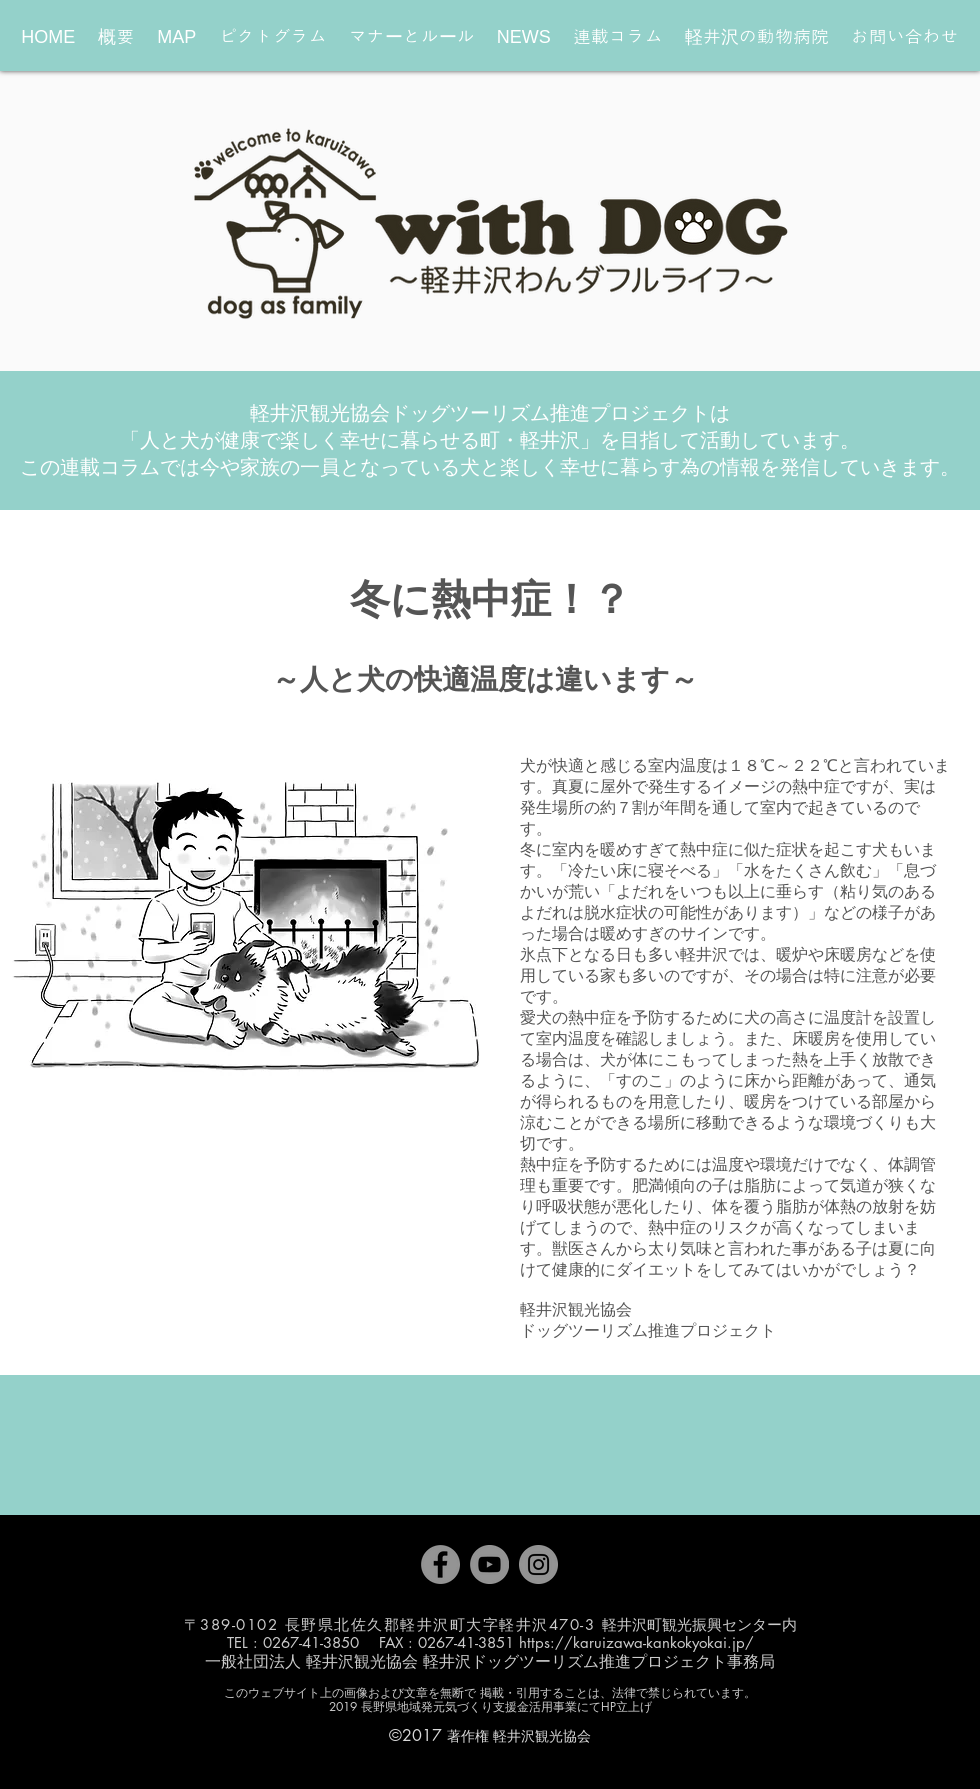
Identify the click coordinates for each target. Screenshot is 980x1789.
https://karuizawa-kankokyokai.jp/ (636, 1642)
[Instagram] (538, 1564)
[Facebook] (440, 1564)
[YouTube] (489, 1564)
